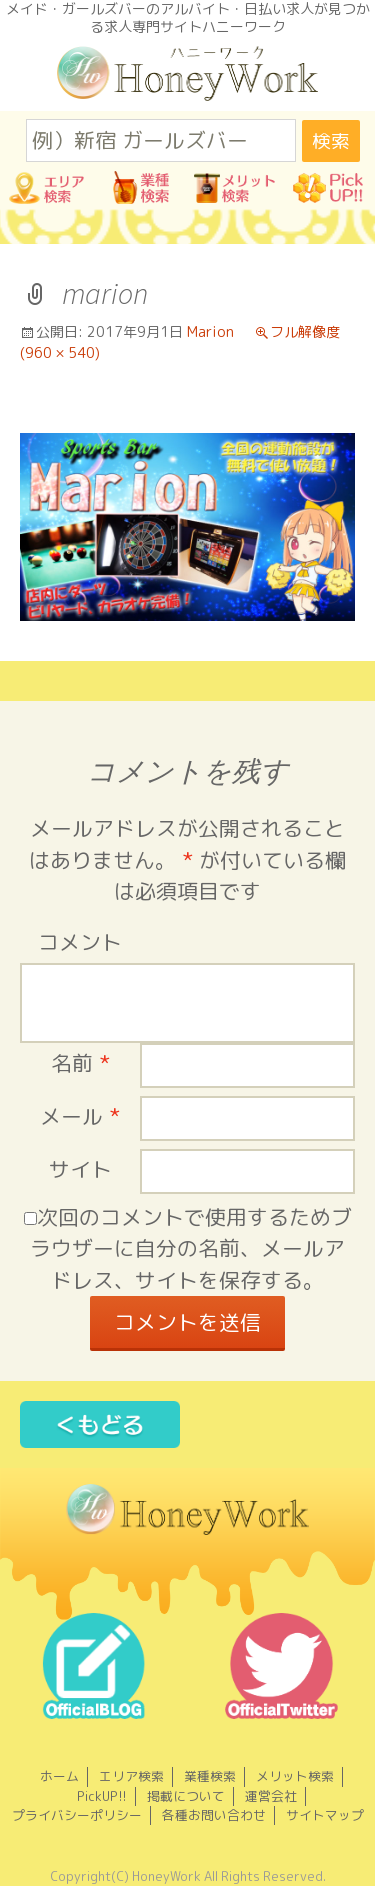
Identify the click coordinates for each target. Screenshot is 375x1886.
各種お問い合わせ (214, 1815)
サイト (80, 1169)
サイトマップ (325, 1815)
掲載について (186, 1796)
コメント (80, 942)
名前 (80, 1063)
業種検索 (210, 1776)
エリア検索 (131, 1776)
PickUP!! (102, 1796)
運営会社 (271, 1796)
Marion (210, 331)
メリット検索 (295, 1776)
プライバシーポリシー (77, 1815)
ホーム (59, 1776)
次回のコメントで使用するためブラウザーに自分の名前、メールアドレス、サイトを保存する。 (191, 1248)
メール (80, 1116)
